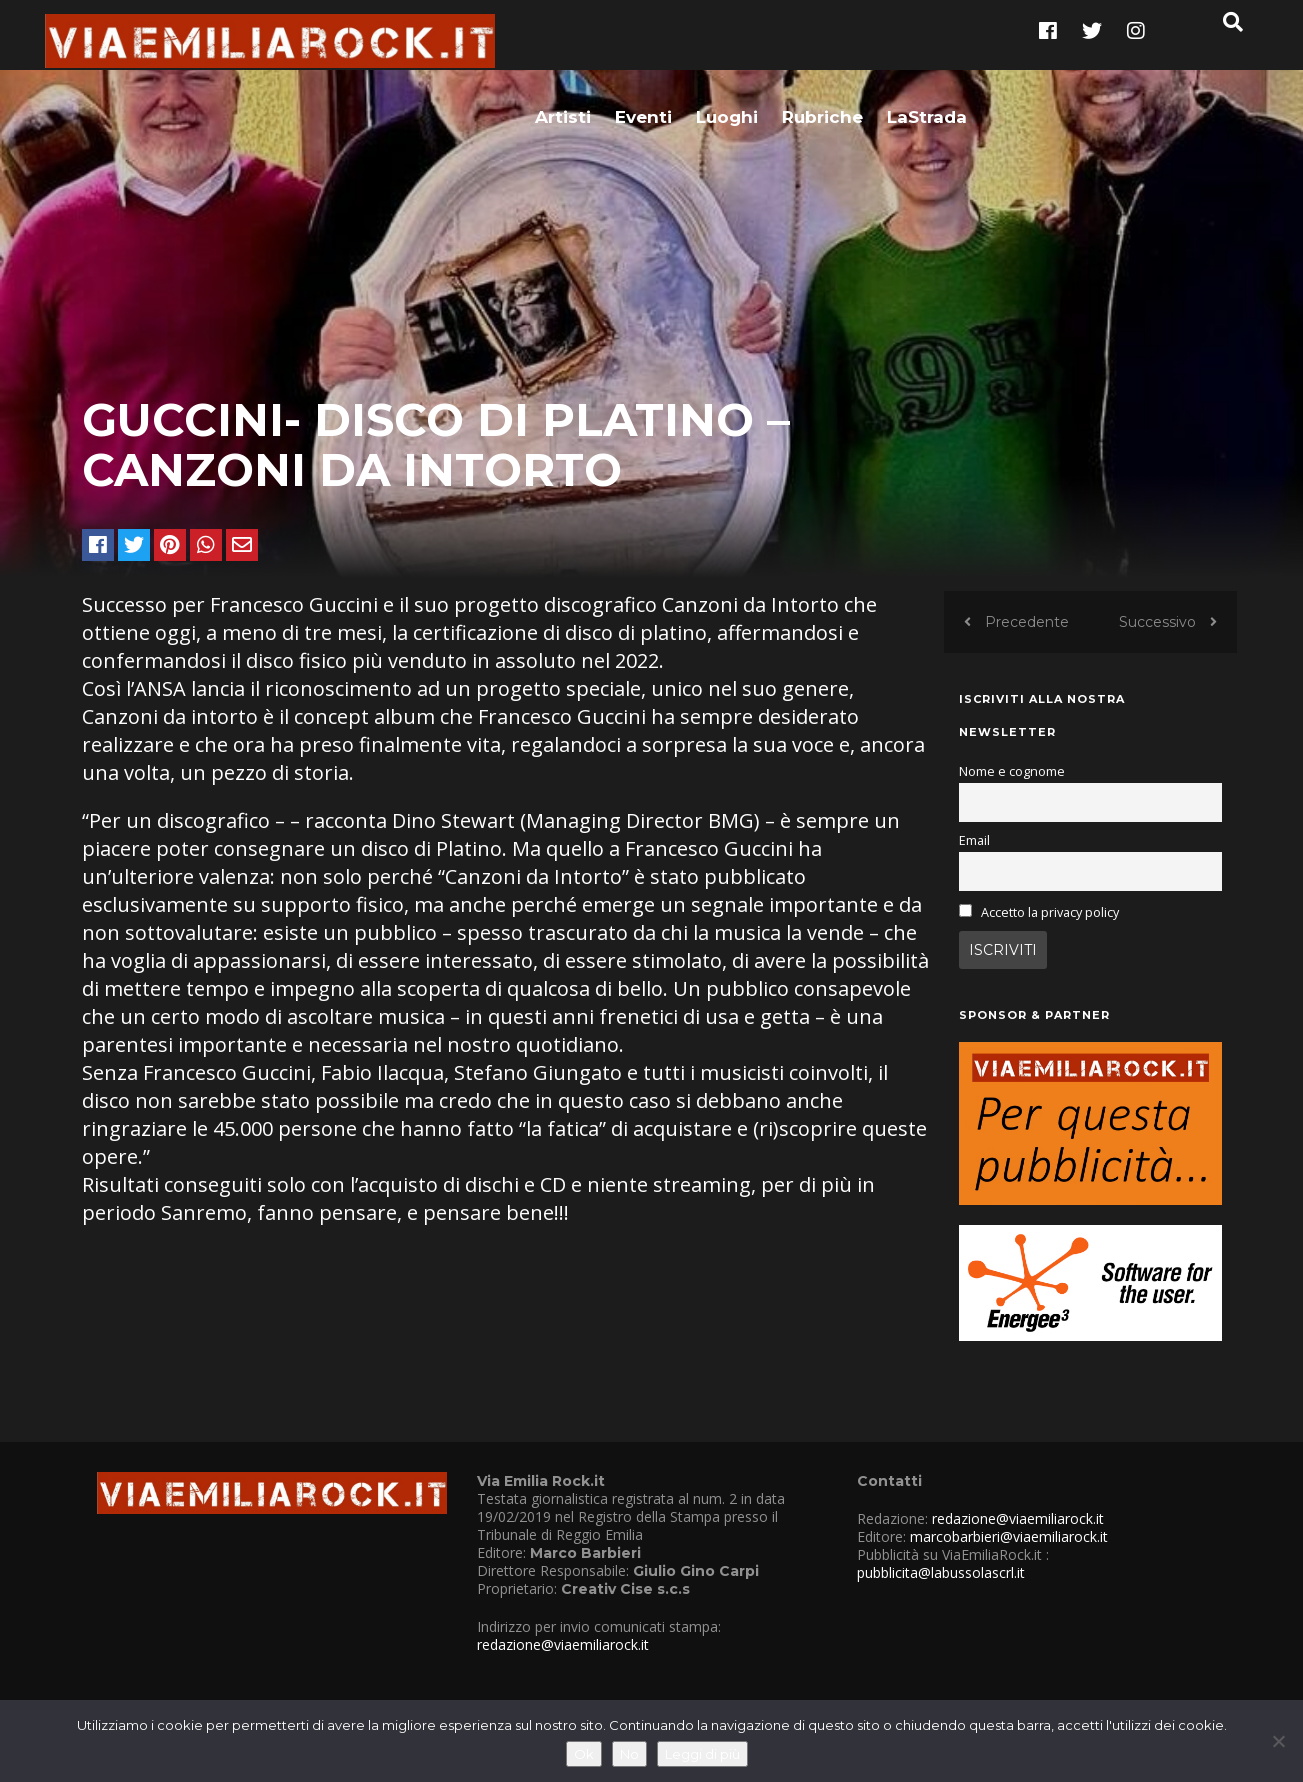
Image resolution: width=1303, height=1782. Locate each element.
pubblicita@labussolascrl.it (941, 1593)
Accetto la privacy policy (1050, 933)
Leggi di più (702, 1754)
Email (974, 861)
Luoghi (727, 47)
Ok (584, 1754)
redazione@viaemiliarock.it (563, 1665)
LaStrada (927, 47)
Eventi (643, 47)
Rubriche (822, 47)
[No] (1278, 1741)
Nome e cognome (1012, 792)
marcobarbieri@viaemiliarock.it (1009, 1557)
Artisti (563, 47)
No (629, 1754)
